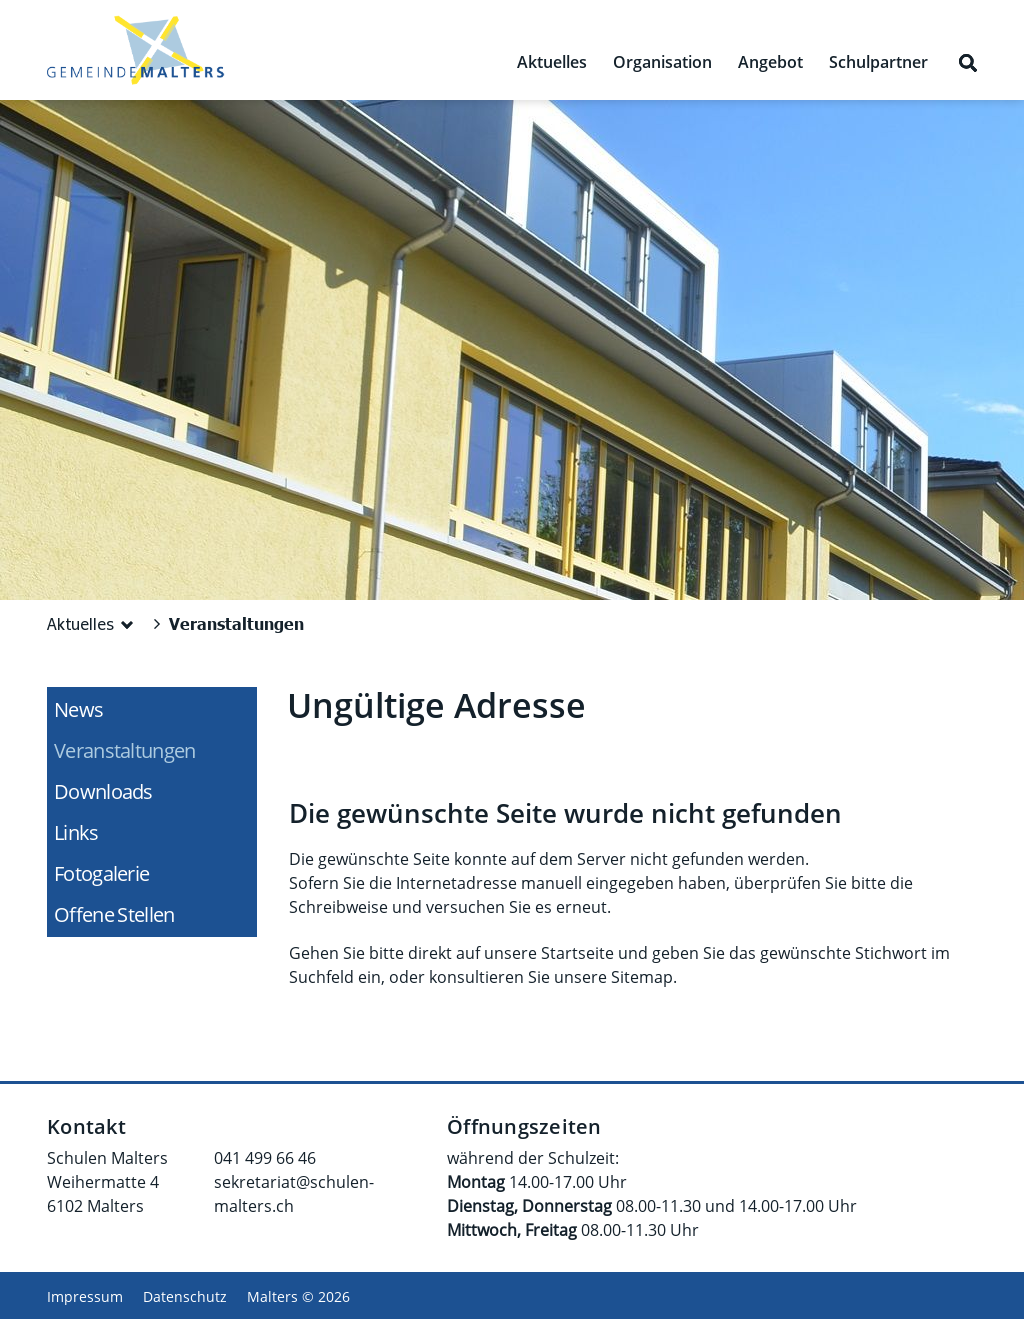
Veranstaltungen (154, 750)
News (78, 709)
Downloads (103, 791)
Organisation (662, 62)
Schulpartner (878, 62)
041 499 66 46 (265, 1158)
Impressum (85, 1296)
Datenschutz (185, 1296)
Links (76, 832)
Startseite (577, 953)
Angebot (770, 62)
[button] (93, 623)
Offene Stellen (114, 914)
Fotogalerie (101, 873)
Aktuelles (552, 62)
